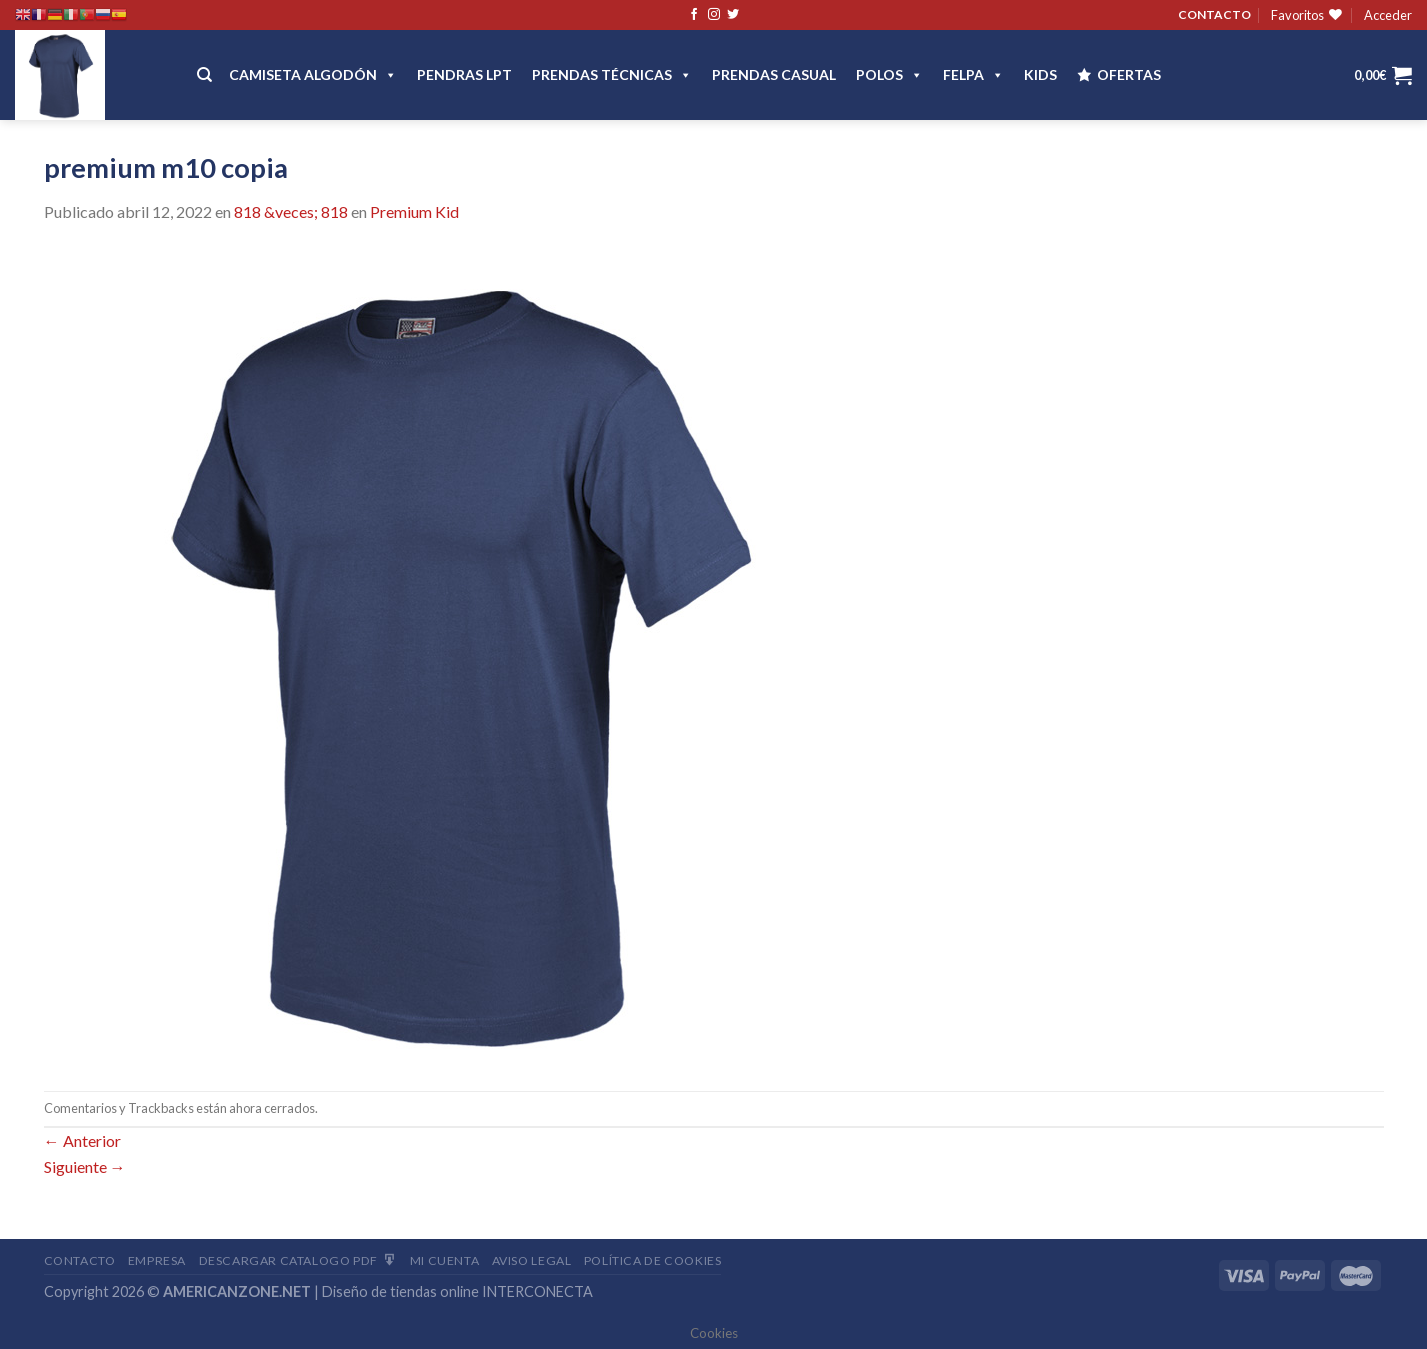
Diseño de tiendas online (400, 1291)
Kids (1040, 74)
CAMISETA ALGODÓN (313, 74)
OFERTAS (1129, 74)
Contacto (80, 1260)
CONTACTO (1214, 14)
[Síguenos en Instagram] (714, 15)
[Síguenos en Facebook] (694, 15)
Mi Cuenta (445, 1260)
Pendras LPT (464, 74)
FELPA (973, 74)
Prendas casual (774, 74)
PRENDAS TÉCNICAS (612, 74)
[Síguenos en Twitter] (733, 15)
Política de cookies (653, 1260)
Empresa (157, 1260)
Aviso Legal (532, 1260)
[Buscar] (204, 75)
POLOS (889, 74)
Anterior (82, 1140)
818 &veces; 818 (291, 211)
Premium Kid (414, 211)
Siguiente (85, 1166)
